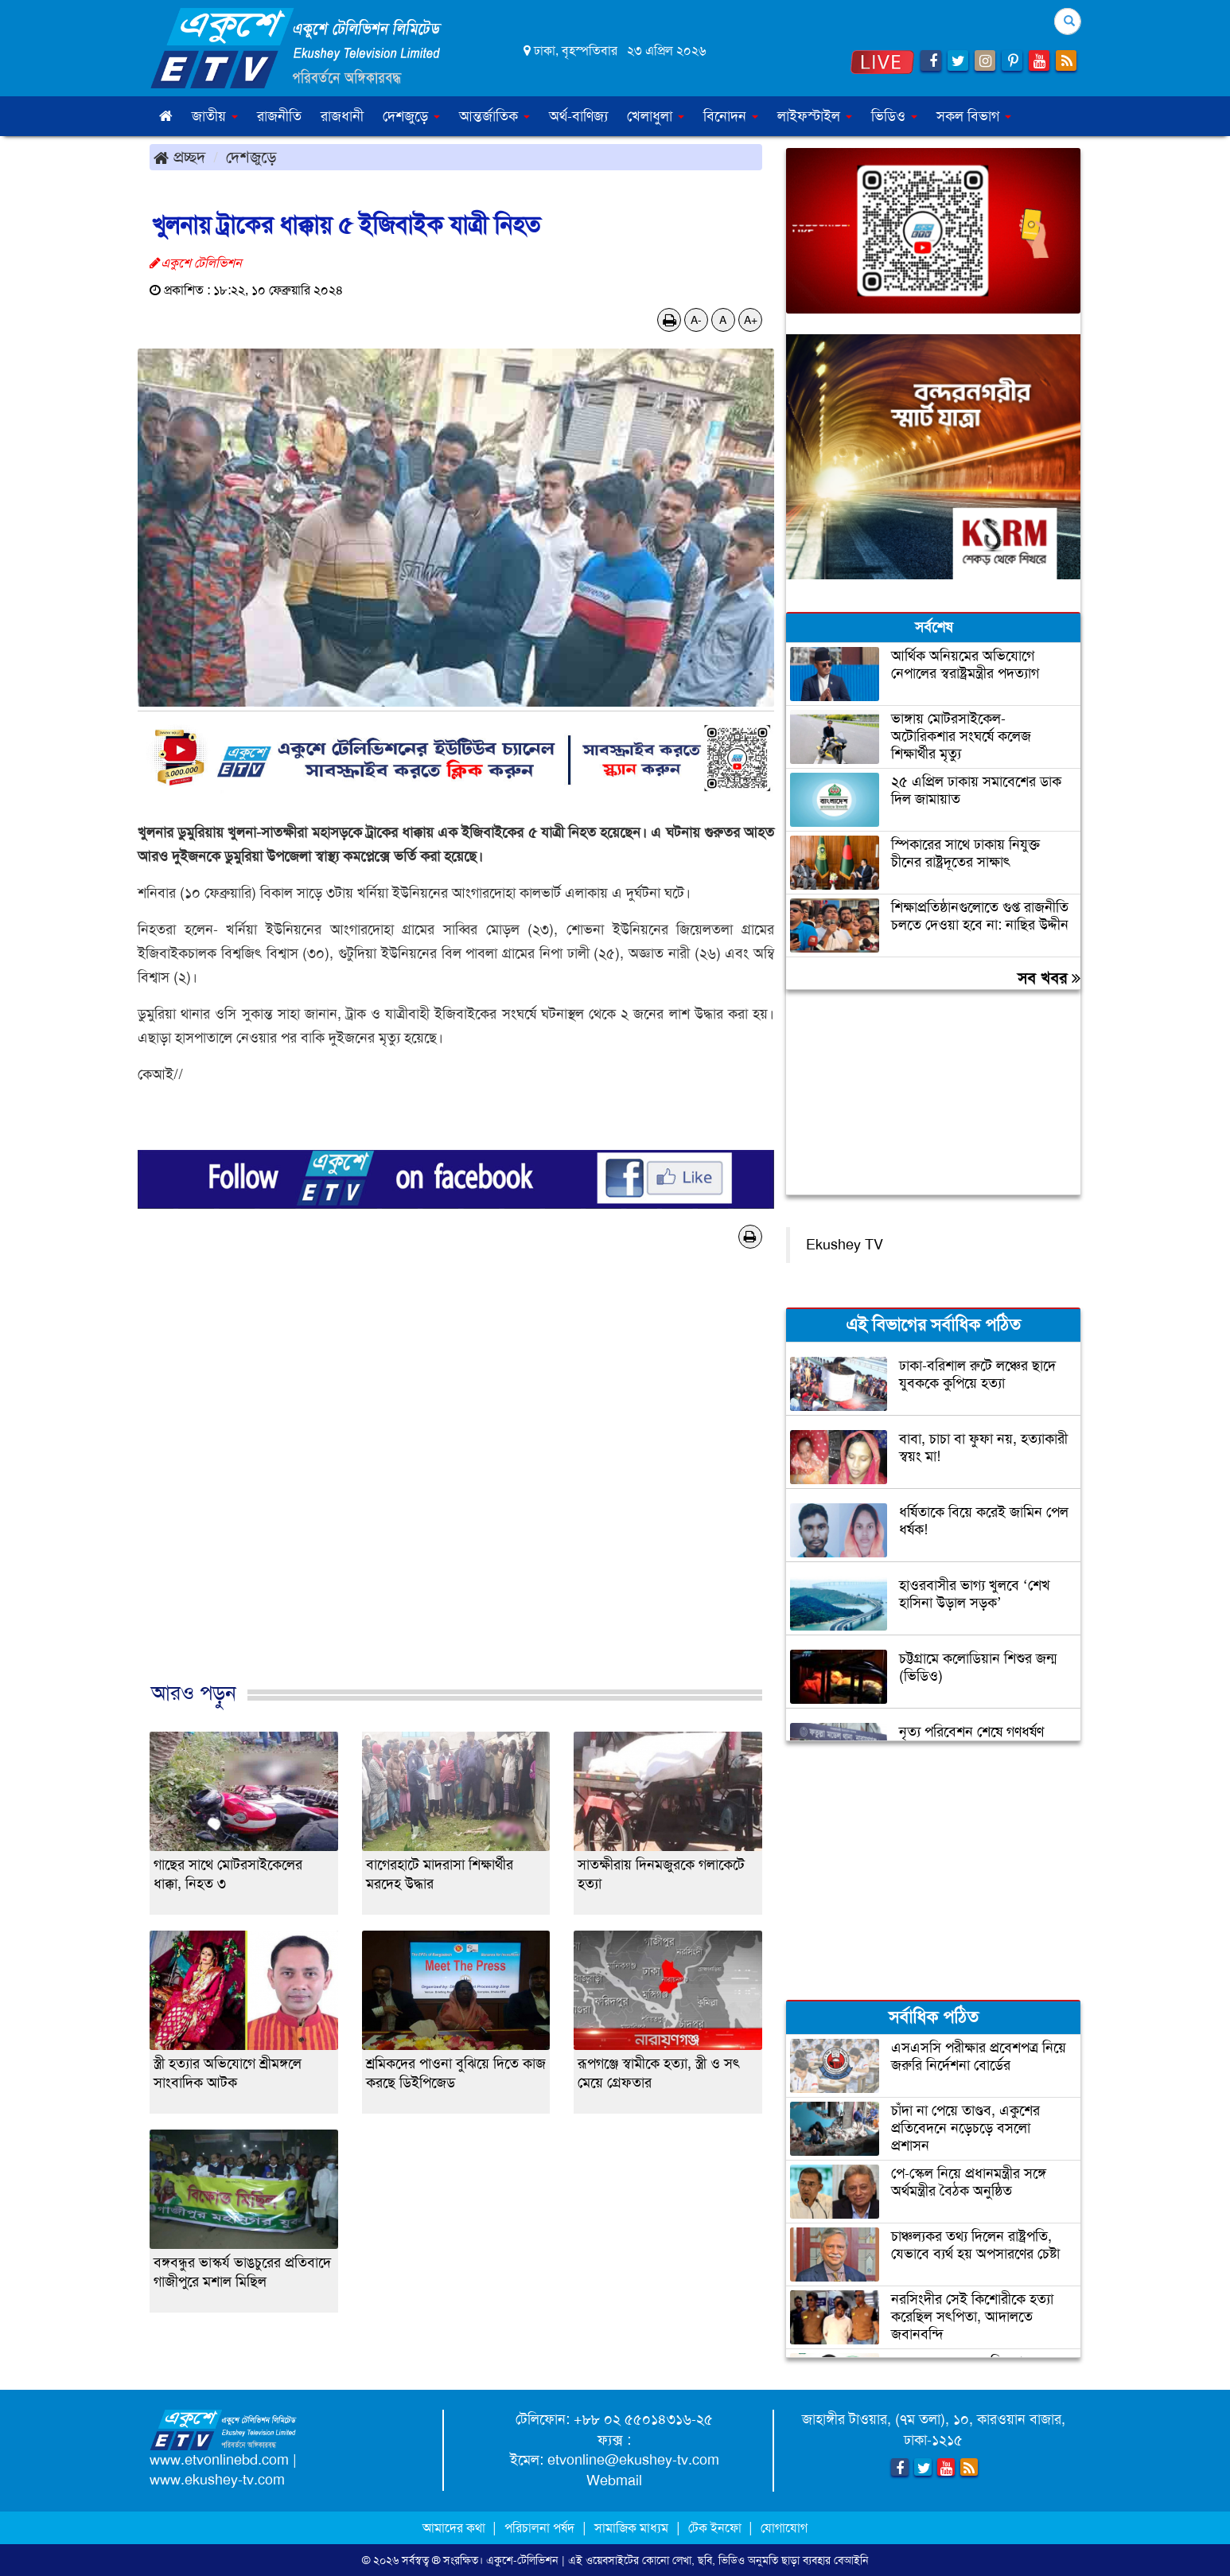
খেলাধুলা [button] (655, 116)
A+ (750, 320)
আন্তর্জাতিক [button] (494, 116)
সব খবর (1049, 978)
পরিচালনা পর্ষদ (539, 2527)
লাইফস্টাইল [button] (814, 116)
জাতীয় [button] (215, 116)
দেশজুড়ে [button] (411, 116)
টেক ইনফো (716, 2527)
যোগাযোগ (784, 2527)
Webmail (614, 2480)
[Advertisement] (456, 1482)
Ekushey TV (844, 1244)
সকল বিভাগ (973, 116)
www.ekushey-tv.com (217, 2479)
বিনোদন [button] (730, 116)
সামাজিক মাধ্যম (631, 2527)
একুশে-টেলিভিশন (522, 2560)
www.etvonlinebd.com (219, 2459)
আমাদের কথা (455, 2527)
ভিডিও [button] (894, 116)
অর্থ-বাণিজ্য (578, 116)
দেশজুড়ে (251, 156)
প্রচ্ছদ (179, 156)
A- (696, 320)
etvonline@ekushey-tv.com (633, 2459)
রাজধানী (342, 116)
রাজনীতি (279, 116)
